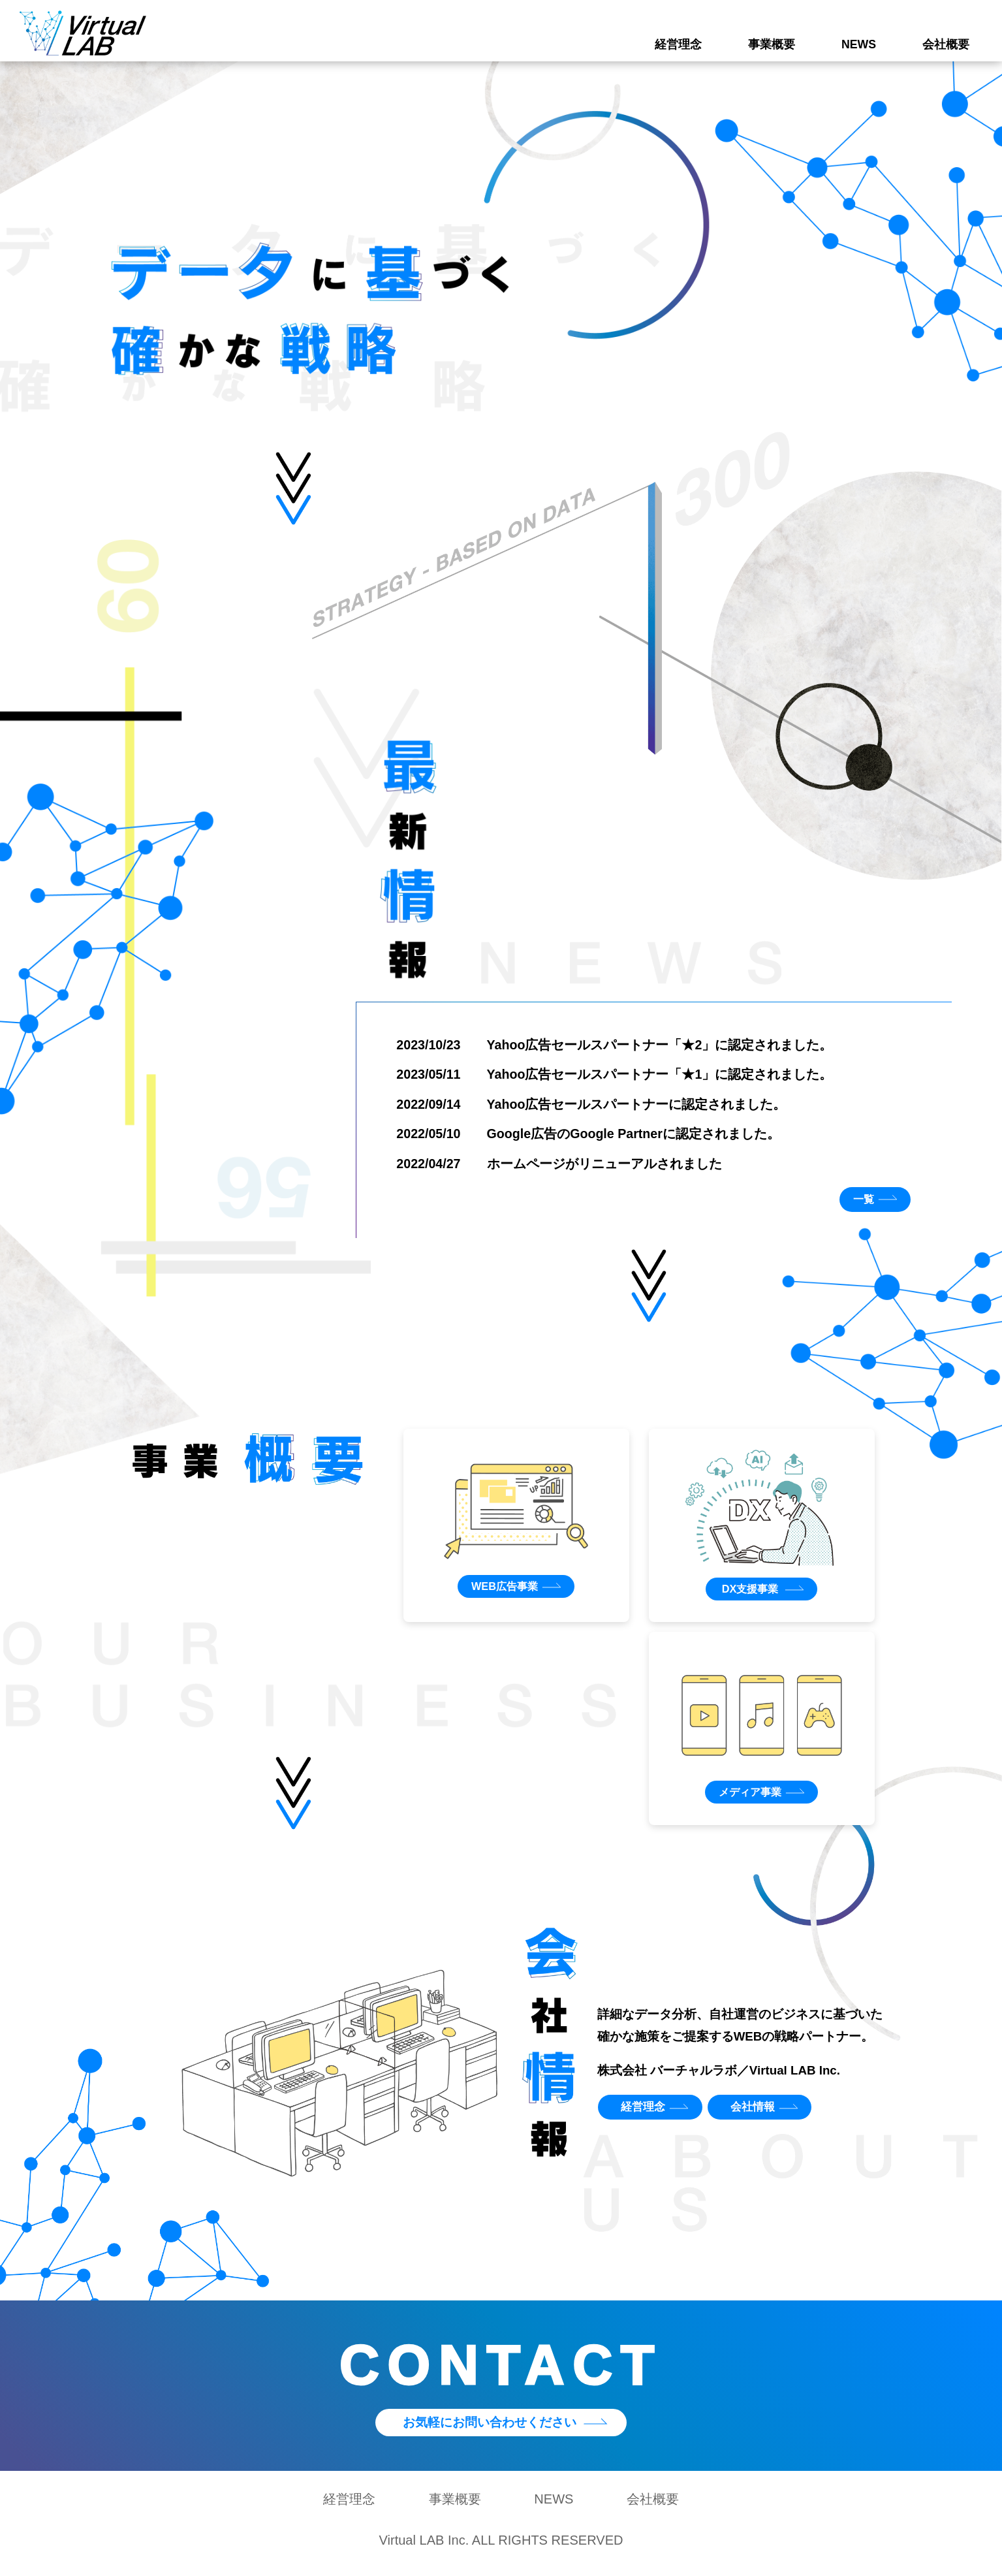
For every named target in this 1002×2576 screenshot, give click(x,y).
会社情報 (760, 2113)
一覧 (860, 1202)
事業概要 (771, 44)
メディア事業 (748, 1797)
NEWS (858, 44)
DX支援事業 (749, 1592)
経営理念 (678, 44)
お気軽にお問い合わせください (488, 2429)
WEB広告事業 (503, 1590)
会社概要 (945, 44)
